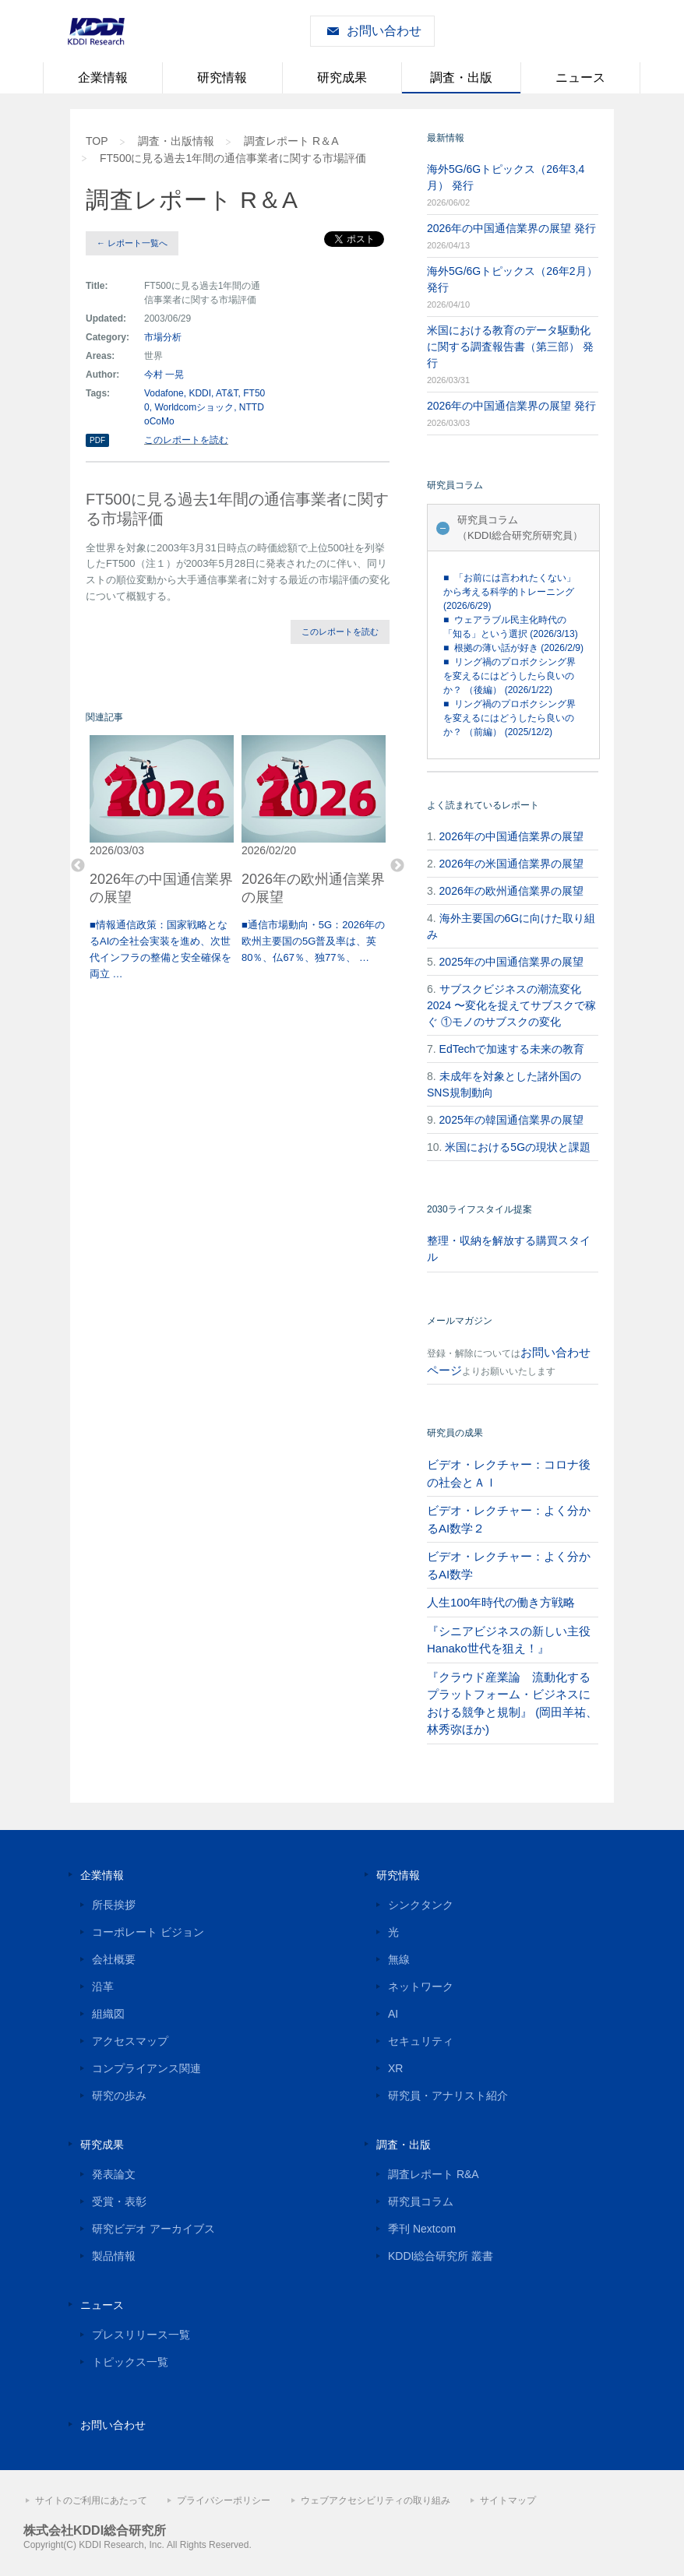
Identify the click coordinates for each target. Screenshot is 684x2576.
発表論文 (114, 2174)
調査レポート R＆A (291, 141)
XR (395, 2068)
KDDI (200, 393)
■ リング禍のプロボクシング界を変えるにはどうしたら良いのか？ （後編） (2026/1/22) (509, 675)
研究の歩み (119, 2095)
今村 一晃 (164, 374)
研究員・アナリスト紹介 (448, 2095)
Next (397, 866)
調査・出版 (461, 77)
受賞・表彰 (119, 2201)
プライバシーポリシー (223, 2500)
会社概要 (114, 1959)
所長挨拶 (114, 1905)
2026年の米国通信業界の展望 (511, 863)
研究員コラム (420, 2201)
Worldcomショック (194, 407)
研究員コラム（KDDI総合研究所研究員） (520, 527)
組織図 (108, 2014)
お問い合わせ (384, 30)
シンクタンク (420, 1905)
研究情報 (222, 77)
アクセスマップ (130, 2041)
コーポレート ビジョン (148, 1932)
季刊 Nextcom (422, 2228)
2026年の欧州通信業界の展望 (511, 891)
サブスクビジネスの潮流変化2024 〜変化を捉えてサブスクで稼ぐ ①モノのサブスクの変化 (511, 1005)
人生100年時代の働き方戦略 (501, 1602)
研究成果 (342, 77)
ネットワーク (420, 1986)
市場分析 (163, 337)
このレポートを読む (186, 440)
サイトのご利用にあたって (91, 2500)
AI (393, 2014)
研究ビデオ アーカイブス (153, 2228)
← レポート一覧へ (132, 243)
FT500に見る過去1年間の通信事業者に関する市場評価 (233, 158)
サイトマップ (508, 2500)
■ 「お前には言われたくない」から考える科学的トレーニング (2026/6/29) (509, 591)
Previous (78, 866)
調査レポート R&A (433, 2174)
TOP (97, 141)
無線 (399, 1959)
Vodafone (164, 393)
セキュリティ (420, 2041)
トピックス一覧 (130, 2362)
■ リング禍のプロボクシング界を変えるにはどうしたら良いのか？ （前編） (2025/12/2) (509, 718)
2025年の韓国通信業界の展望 (511, 1120)
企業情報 (103, 77)
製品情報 (114, 2256)
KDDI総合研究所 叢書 (440, 2256)
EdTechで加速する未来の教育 (512, 1049)
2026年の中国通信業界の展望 (511, 836)
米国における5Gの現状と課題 (518, 1147)
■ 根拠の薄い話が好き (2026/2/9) (513, 647)
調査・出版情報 (176, 141)
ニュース (580, 77)
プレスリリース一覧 (141, 2334)
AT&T (227, 393)
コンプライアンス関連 (146, 2068)
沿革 (103, 1986)
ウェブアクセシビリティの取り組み (375, 2500)
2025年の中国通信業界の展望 (511, 961)
